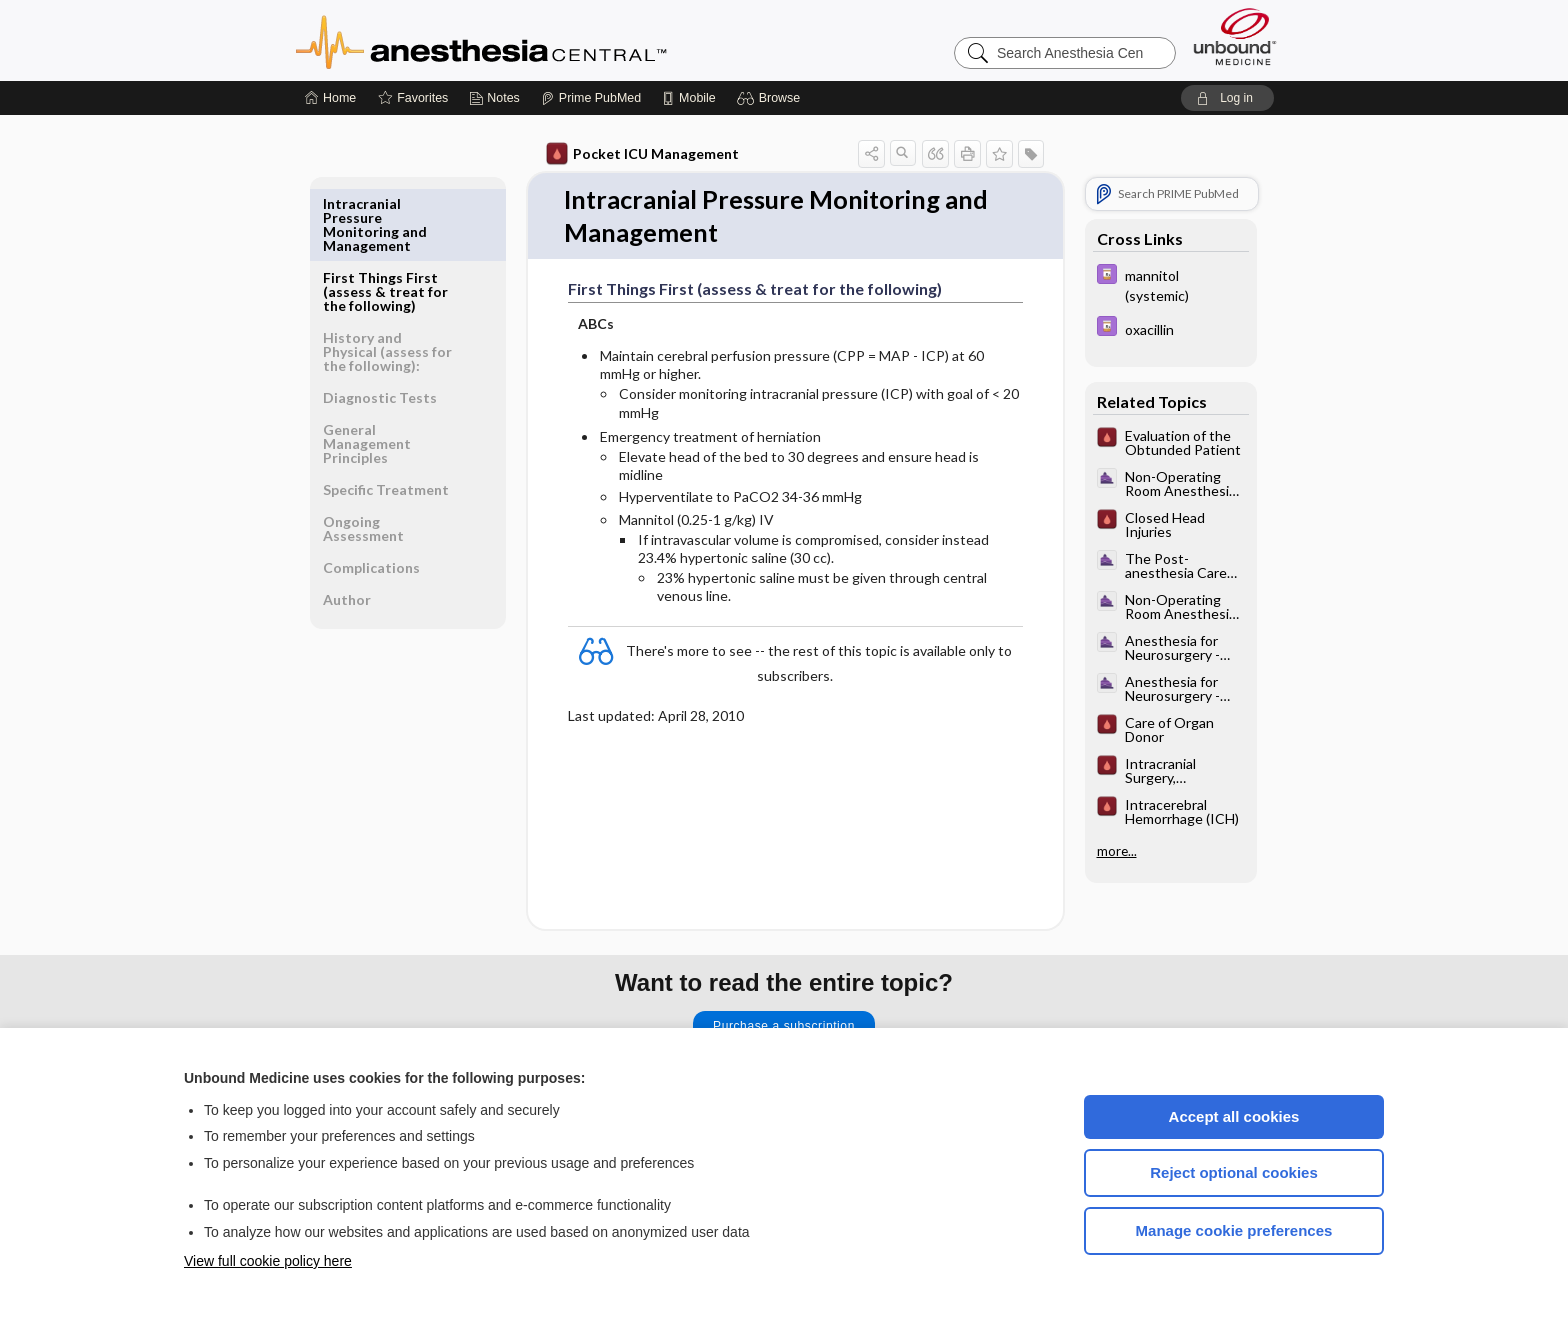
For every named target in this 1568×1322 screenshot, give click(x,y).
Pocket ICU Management (643, 154)
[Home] (330, 98)
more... (1117, 851)
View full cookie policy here (268, 1261)
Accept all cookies (1234, 1116)
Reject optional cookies (1234, 1172)
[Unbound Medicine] (1235, 36)
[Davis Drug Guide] (1171, 284)
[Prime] (591, 98)
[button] (771, 98)
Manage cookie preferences (1234, 1230)
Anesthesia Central (544, 40)
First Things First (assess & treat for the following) (385, 217)
